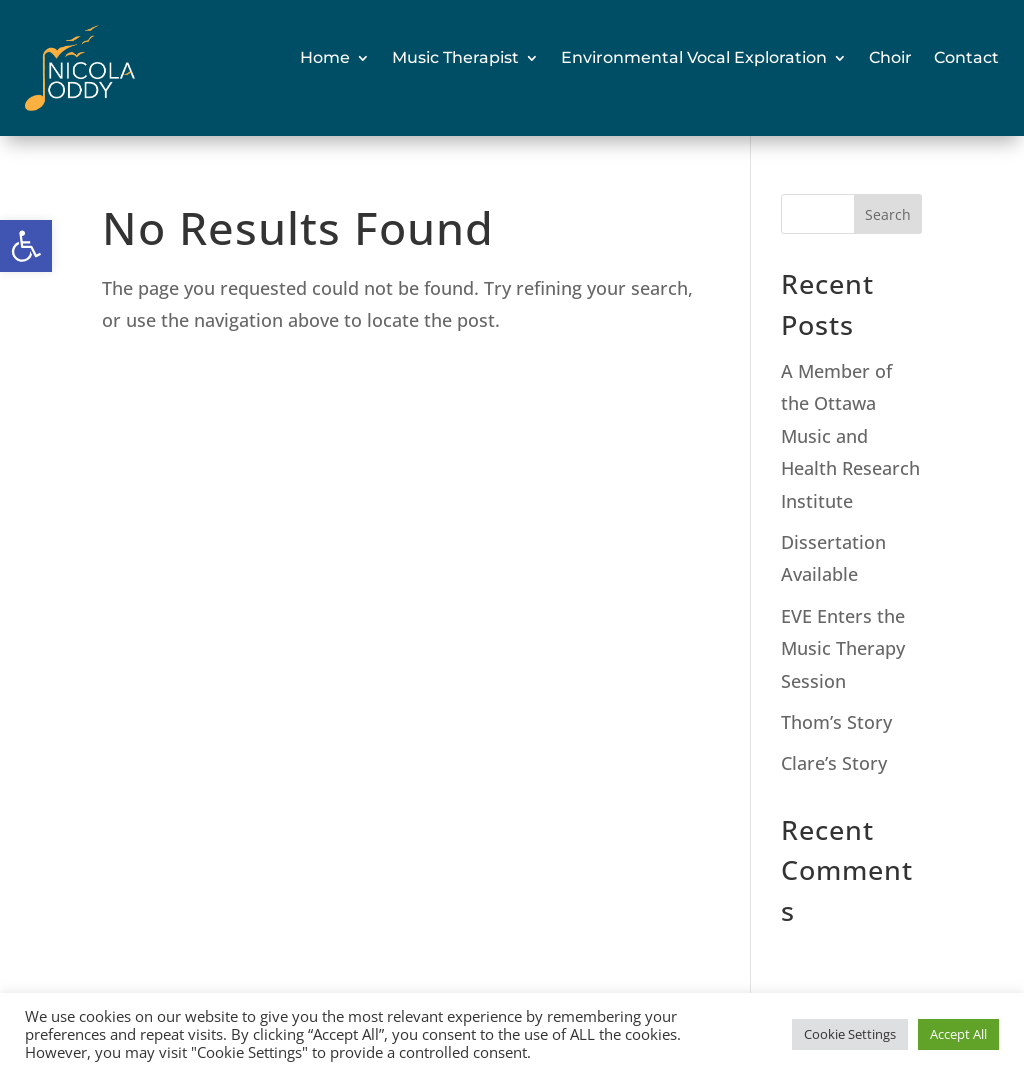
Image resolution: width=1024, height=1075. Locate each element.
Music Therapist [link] (455, 57)
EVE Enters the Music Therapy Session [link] (843, 648)
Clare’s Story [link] (834, 763)
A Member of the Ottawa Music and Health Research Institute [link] (850, 436)
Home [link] (325, 57)
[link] (26, 246)
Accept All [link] (958, 1034)
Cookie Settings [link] (850, 1034)
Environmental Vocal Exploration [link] (694, 57)
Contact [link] (966, 57)
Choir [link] (890, 57)
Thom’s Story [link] (836, 722)
